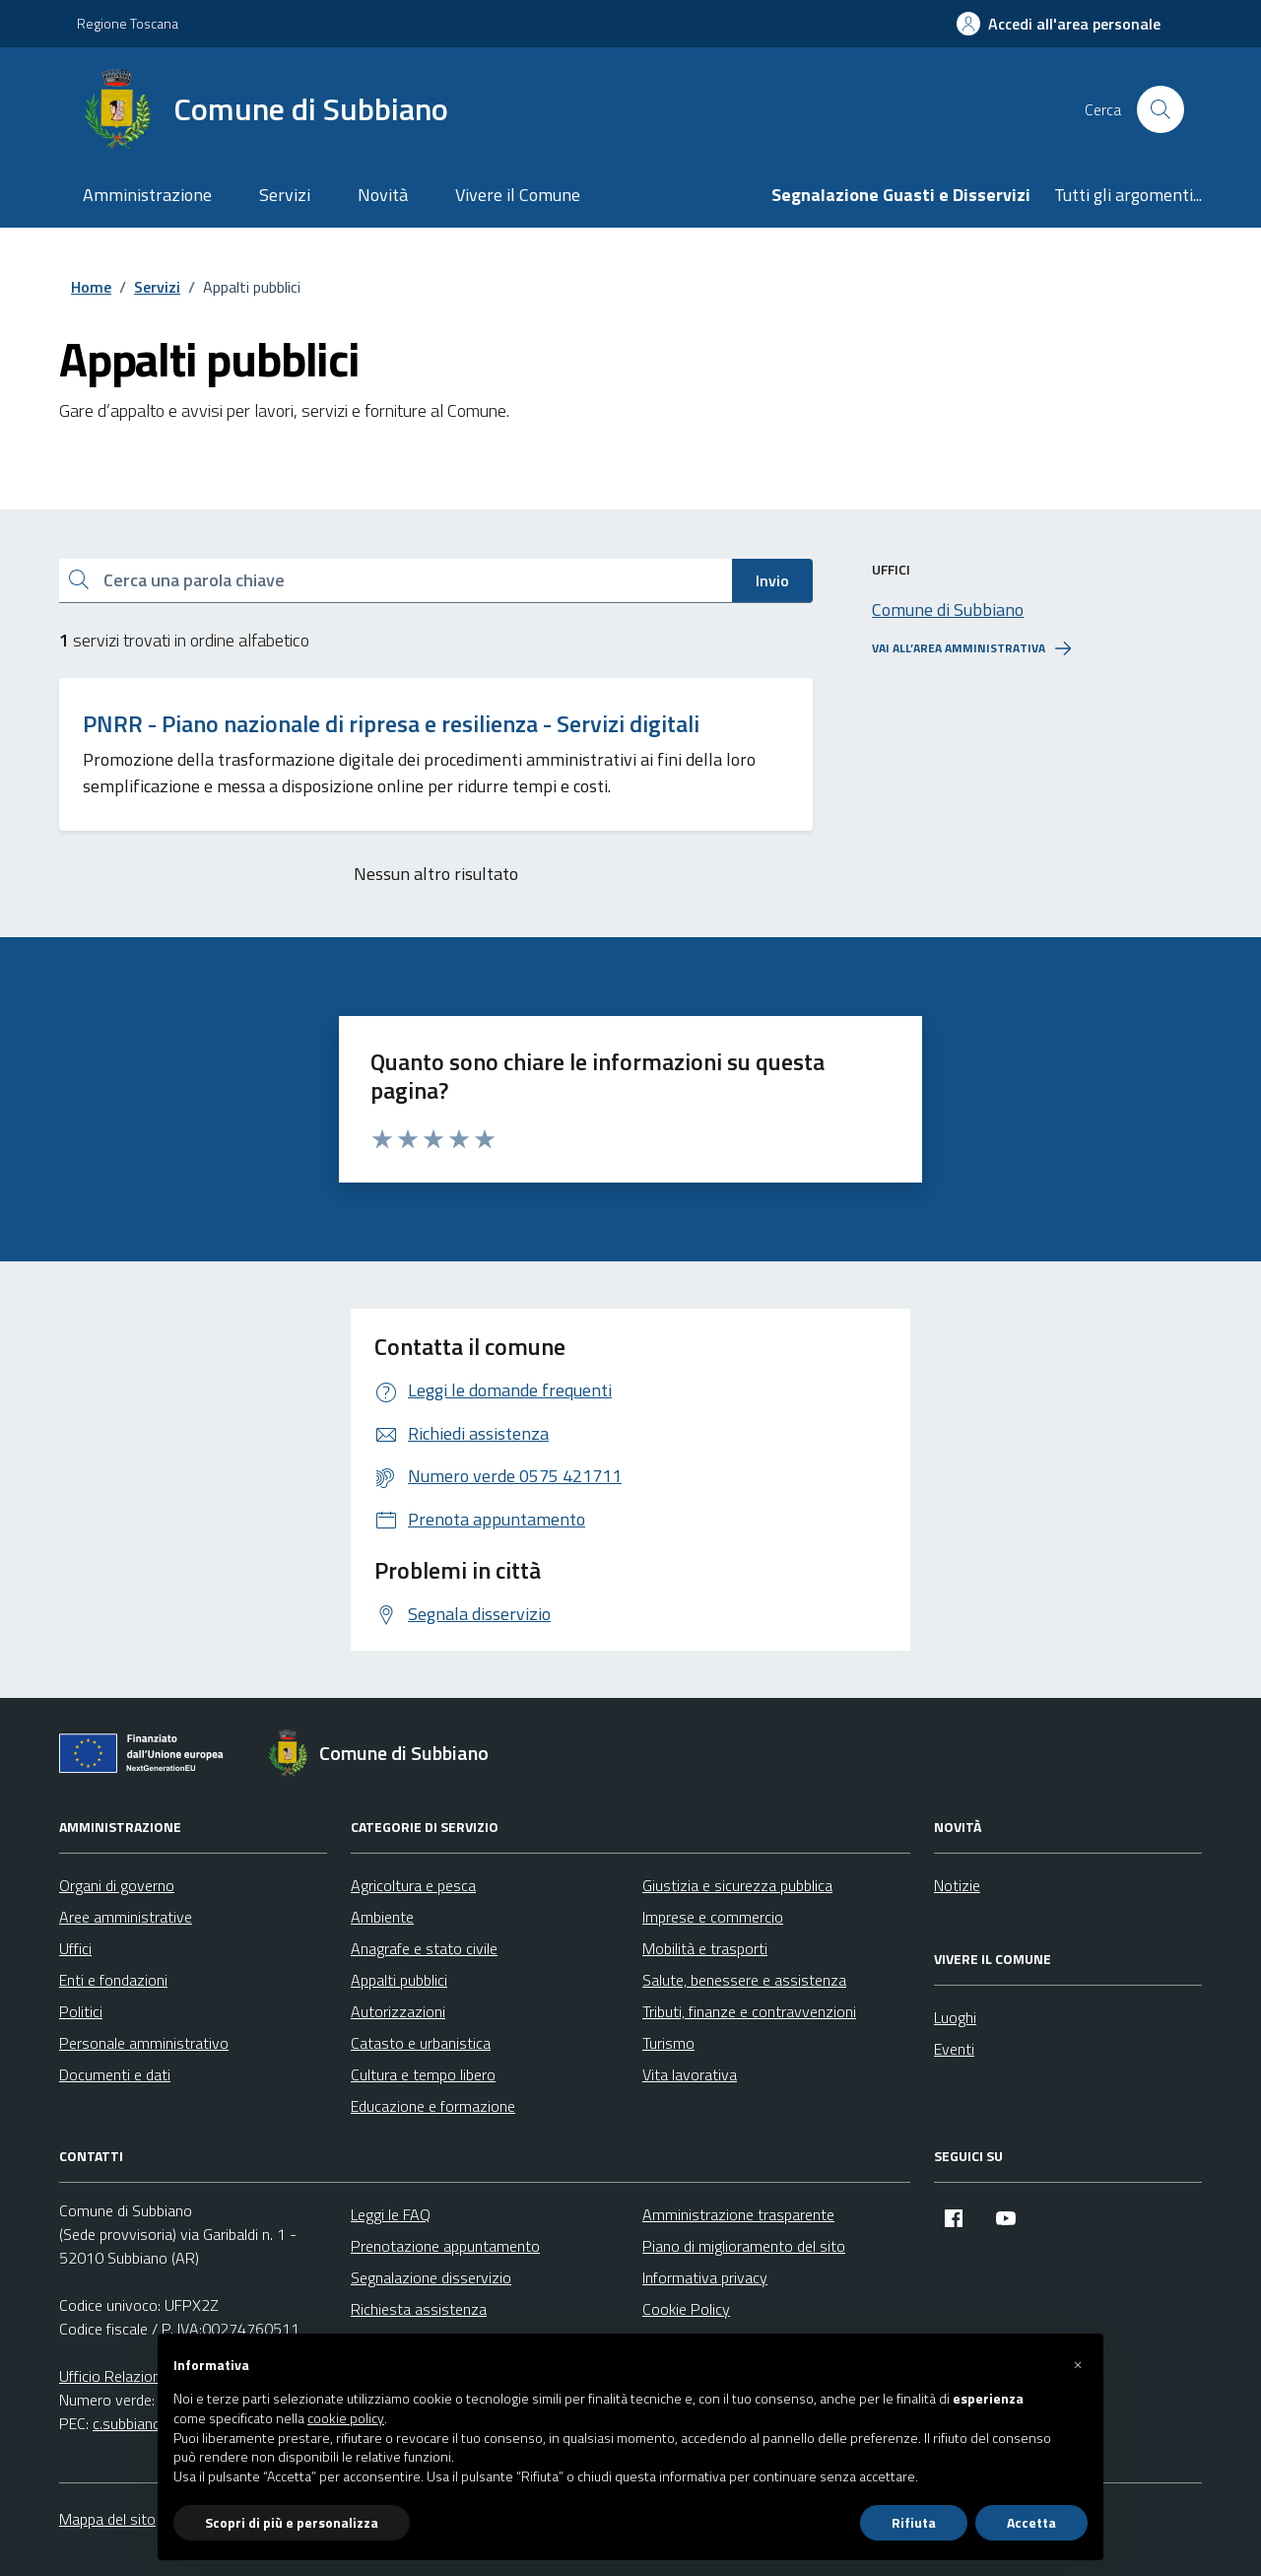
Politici (80, 2011)
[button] (1078, 2365)
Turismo (668, 2043)
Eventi (954, 2049)
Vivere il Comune (517, 194)
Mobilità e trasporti (704, 1948)
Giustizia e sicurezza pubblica (737, 1885)
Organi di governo (116, 1885)
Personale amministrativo (144, 2043)
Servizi (284, 194)
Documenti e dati (114, 2074)
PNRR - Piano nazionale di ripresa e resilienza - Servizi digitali (391, 724)
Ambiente (382, 1917)
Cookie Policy (686, 2309)
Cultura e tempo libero (423, 2074)
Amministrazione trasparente (738, 2214)
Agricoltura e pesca (413, 1885)
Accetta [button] (1031, 2522)
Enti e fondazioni (113, 1980)
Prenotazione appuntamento (445, 2246)
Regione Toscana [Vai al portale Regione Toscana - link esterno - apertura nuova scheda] (127, 23)
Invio (772, 580)
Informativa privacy (704, 2277)
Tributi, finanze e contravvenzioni (749, 2011)
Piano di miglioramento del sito (743, 2246)
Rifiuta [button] (914, 2522)
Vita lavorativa (689, 2074)
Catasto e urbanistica (421, 2043)
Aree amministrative (125, 1917)
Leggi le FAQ (391, 2214)
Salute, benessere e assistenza (744, 1980)
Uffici (75, 1948)
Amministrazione (147, 194)
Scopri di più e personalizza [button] (291, 2522)
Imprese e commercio (712, 1917)
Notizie (957, 1885)
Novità (383, 194)
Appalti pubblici (399, 1980)
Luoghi (955, 2017)
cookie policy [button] (345, 2418)
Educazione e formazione (433, 2106)
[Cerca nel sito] (1160, 109)
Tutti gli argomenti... (1128, 194)
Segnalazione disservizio (431, 2277)
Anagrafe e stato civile (424, 1948)
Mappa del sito (107, 2519)
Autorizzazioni (398, 2011)
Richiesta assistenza (419, 2309)
